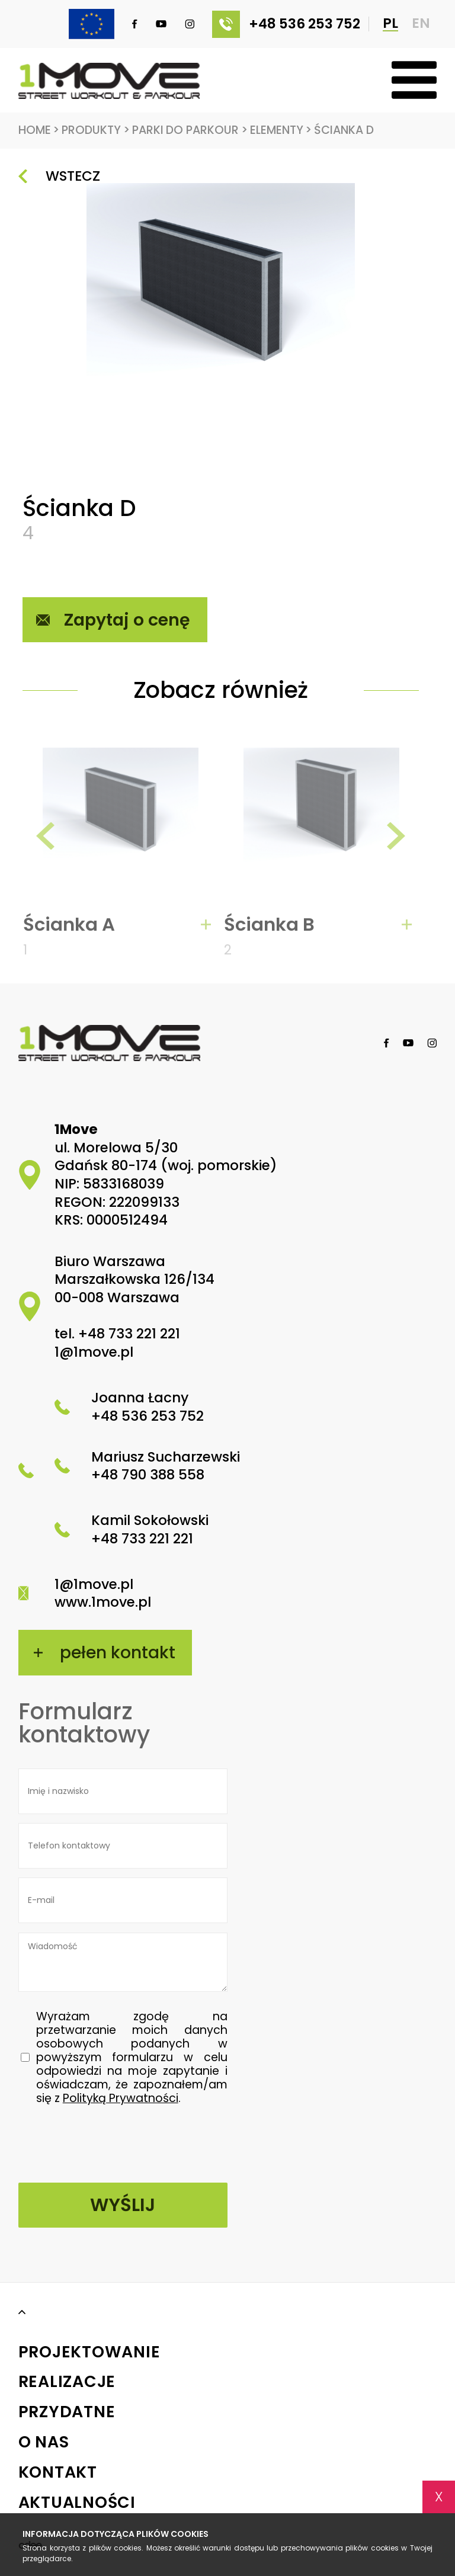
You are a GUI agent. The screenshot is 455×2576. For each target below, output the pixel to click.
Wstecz (73, 176)
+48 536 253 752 (286, 24)
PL (390, 24)
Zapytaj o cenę (127, 620)
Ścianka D (344, 130)
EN (421, 24)
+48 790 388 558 (147, 1475)
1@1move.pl (94, 1352)
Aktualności (77, 2502)
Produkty (96, 130)
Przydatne (67, 2412)
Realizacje (67, 2382)
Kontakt (57, 2472)
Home (39, 130)
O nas (43, 2442)
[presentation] (45, 842)
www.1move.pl (103, 1602)
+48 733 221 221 (129, 1334)
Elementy (281, 130)
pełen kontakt (117, 1652)
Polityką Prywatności (120, 2099)
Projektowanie (89, 2352)
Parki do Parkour (190, 130)
